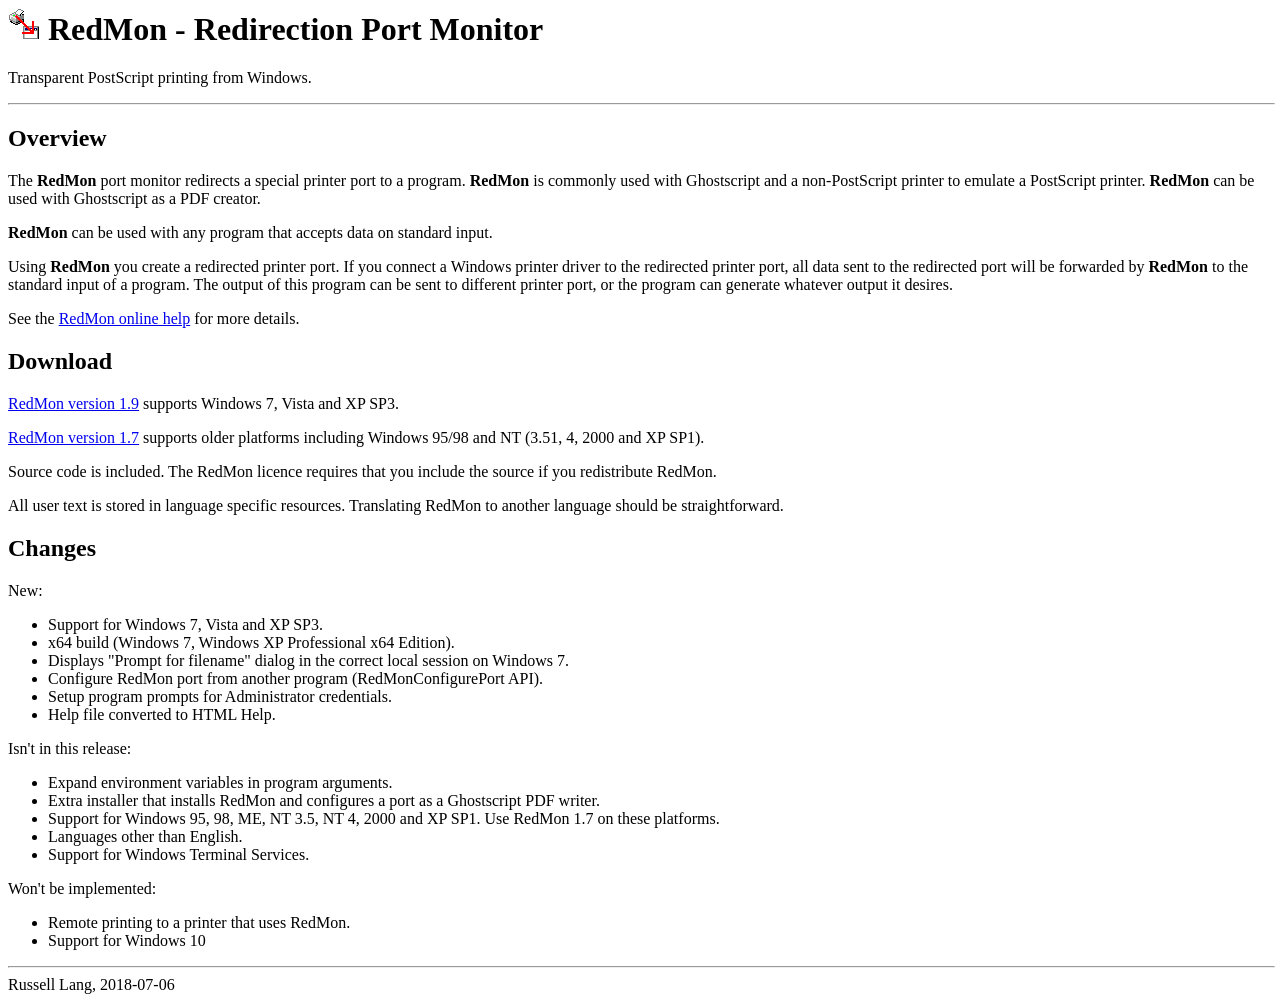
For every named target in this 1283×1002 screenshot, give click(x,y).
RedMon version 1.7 (73, 437)
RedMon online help (125, 318)
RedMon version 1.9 (73, 403)
